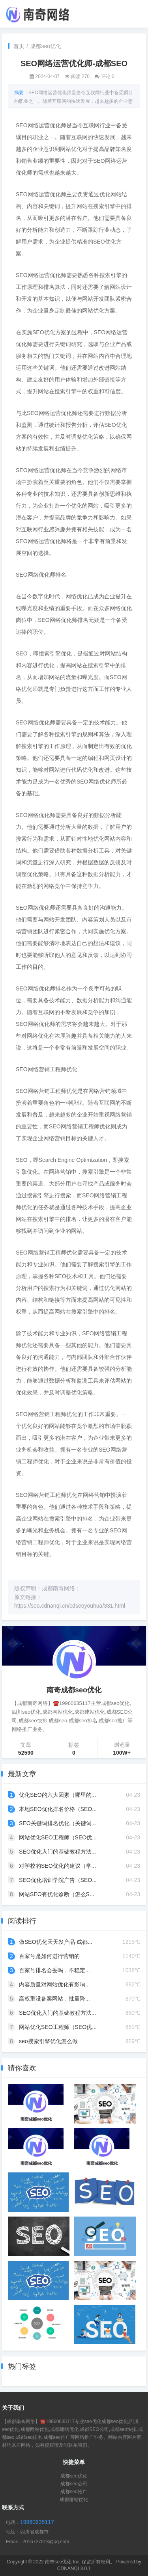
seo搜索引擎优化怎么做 (48, 2041)
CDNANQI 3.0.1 (74, 2568)
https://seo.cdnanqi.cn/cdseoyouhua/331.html (69, 1606)
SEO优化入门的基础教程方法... (57, 1851)
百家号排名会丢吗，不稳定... (54, 1970)
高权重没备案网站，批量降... (54, 1998)
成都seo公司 (73, 2484)
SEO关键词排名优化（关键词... (57, 1823)
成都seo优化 (45, 46)
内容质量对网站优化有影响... (54, 1984)
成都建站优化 (74, 2499)
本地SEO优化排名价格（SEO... (58, 1809)
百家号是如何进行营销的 (49, 1956)
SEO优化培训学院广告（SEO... (58, 1880)
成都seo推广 (73, 2491)
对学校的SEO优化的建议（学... (57, 1866)
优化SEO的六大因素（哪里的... (57, 1795)
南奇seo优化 (58, 2562)
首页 (18, 46)
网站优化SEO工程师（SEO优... (58, 1837)
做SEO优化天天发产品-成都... (55, 1942)
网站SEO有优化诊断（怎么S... (56, 1894)
